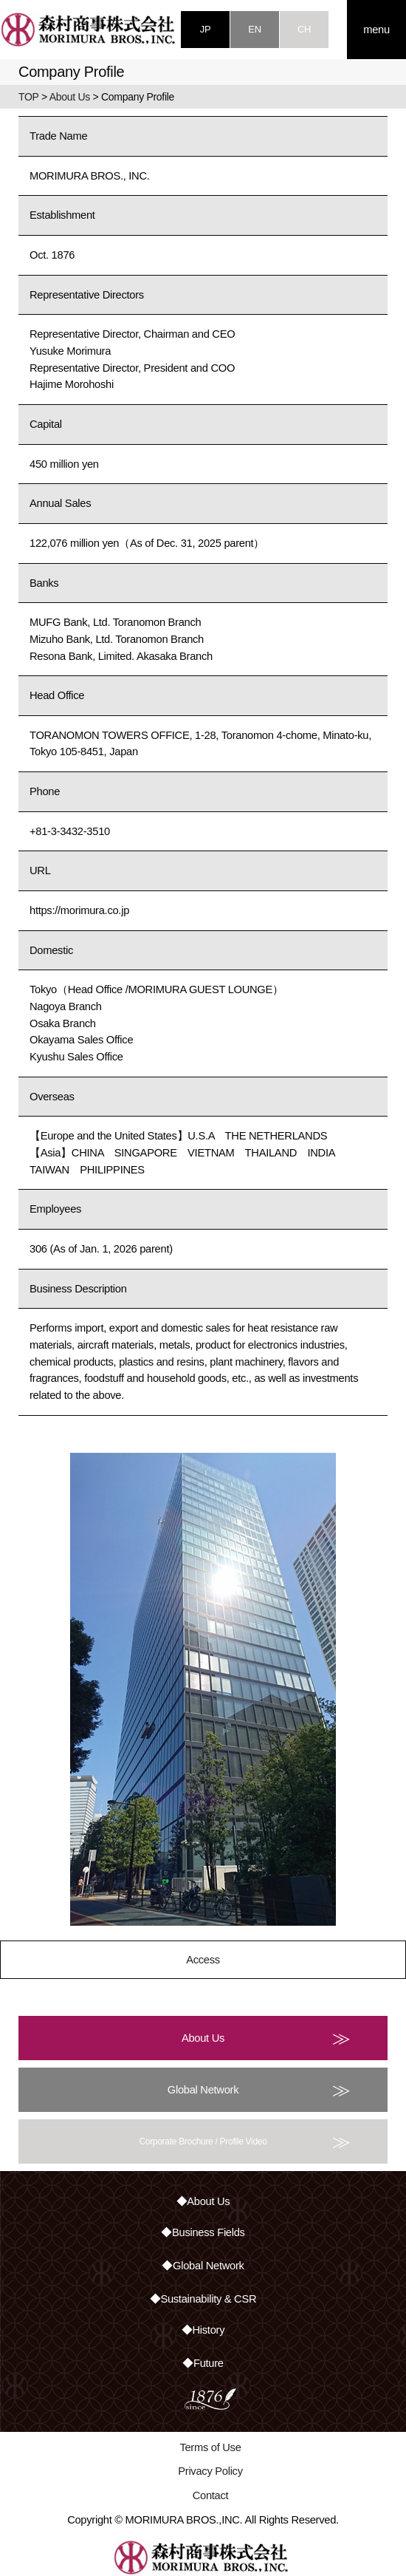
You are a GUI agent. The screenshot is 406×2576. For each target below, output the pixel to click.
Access (203, 1960)
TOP (28, 97)
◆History (203, 2330)
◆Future (202, 2363)
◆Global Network (203, 2266)
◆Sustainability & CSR (203, 2299)
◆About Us (203, 2201)
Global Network (259, 2090)
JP (205, 29)
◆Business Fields (202, 2232)
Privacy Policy (210, 2471)
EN (254, 29)
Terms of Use (210, 2447)
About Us (69, 97)
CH (304, 29)
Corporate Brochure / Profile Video (245, 2141)
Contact (211, 2495)
